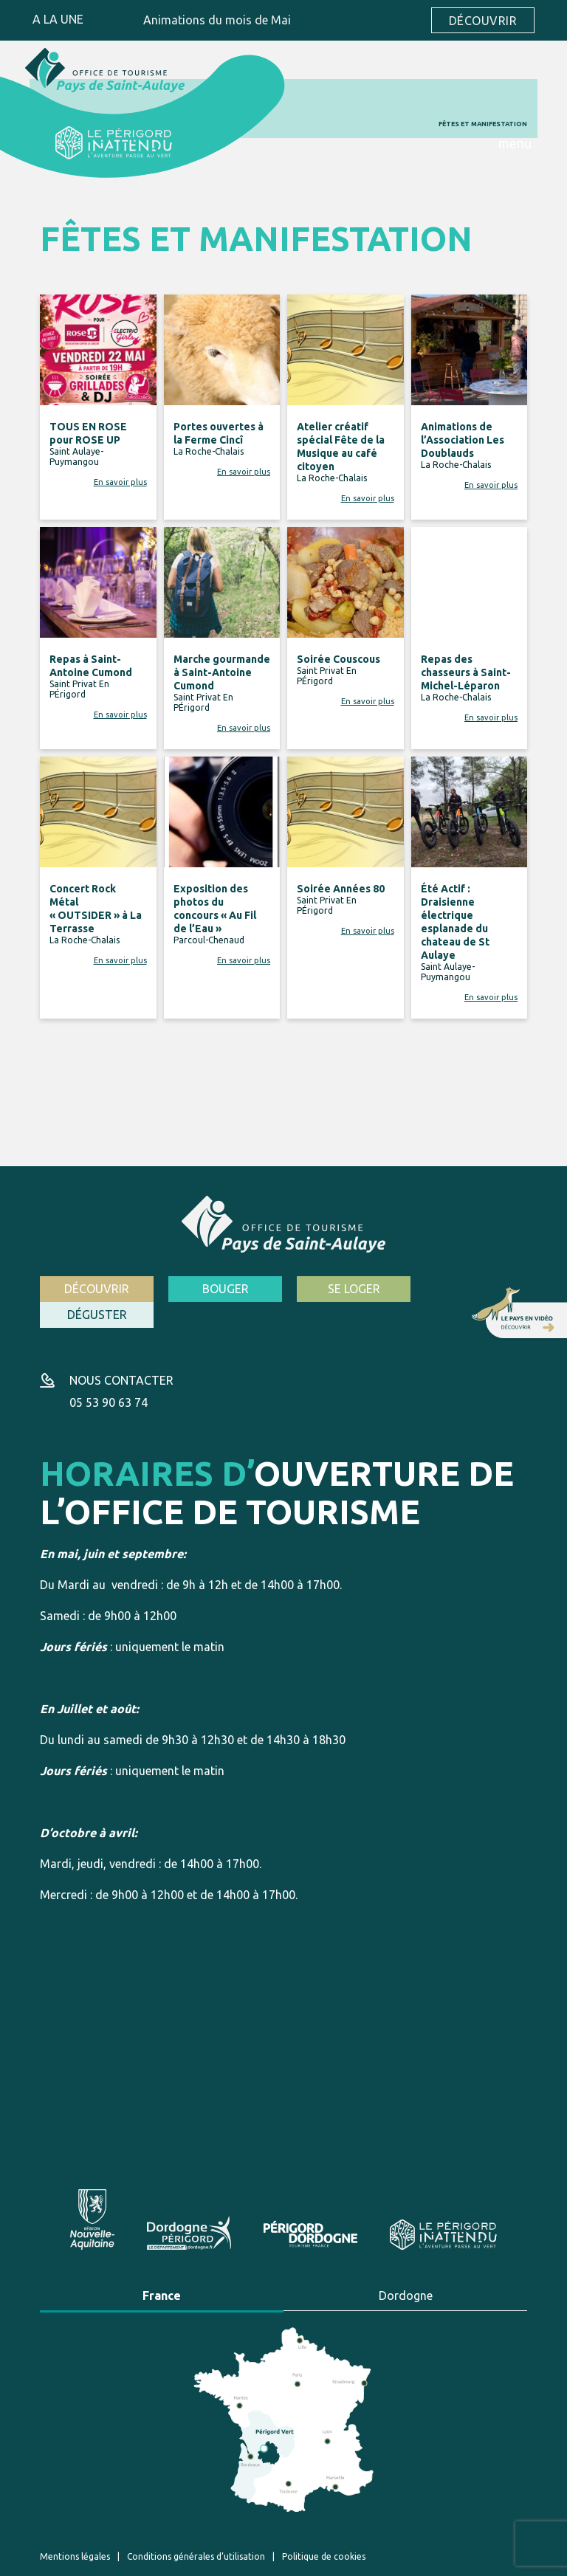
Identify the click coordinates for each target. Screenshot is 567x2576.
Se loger (346, 1288)
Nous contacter (121, 1353)
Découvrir (483, 20)
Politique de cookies (323, 2529)
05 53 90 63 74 (108, 1375)
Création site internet (364, 2560)
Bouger (221, 1288)
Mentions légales (75, 2529)
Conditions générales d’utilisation (196, 2529)
